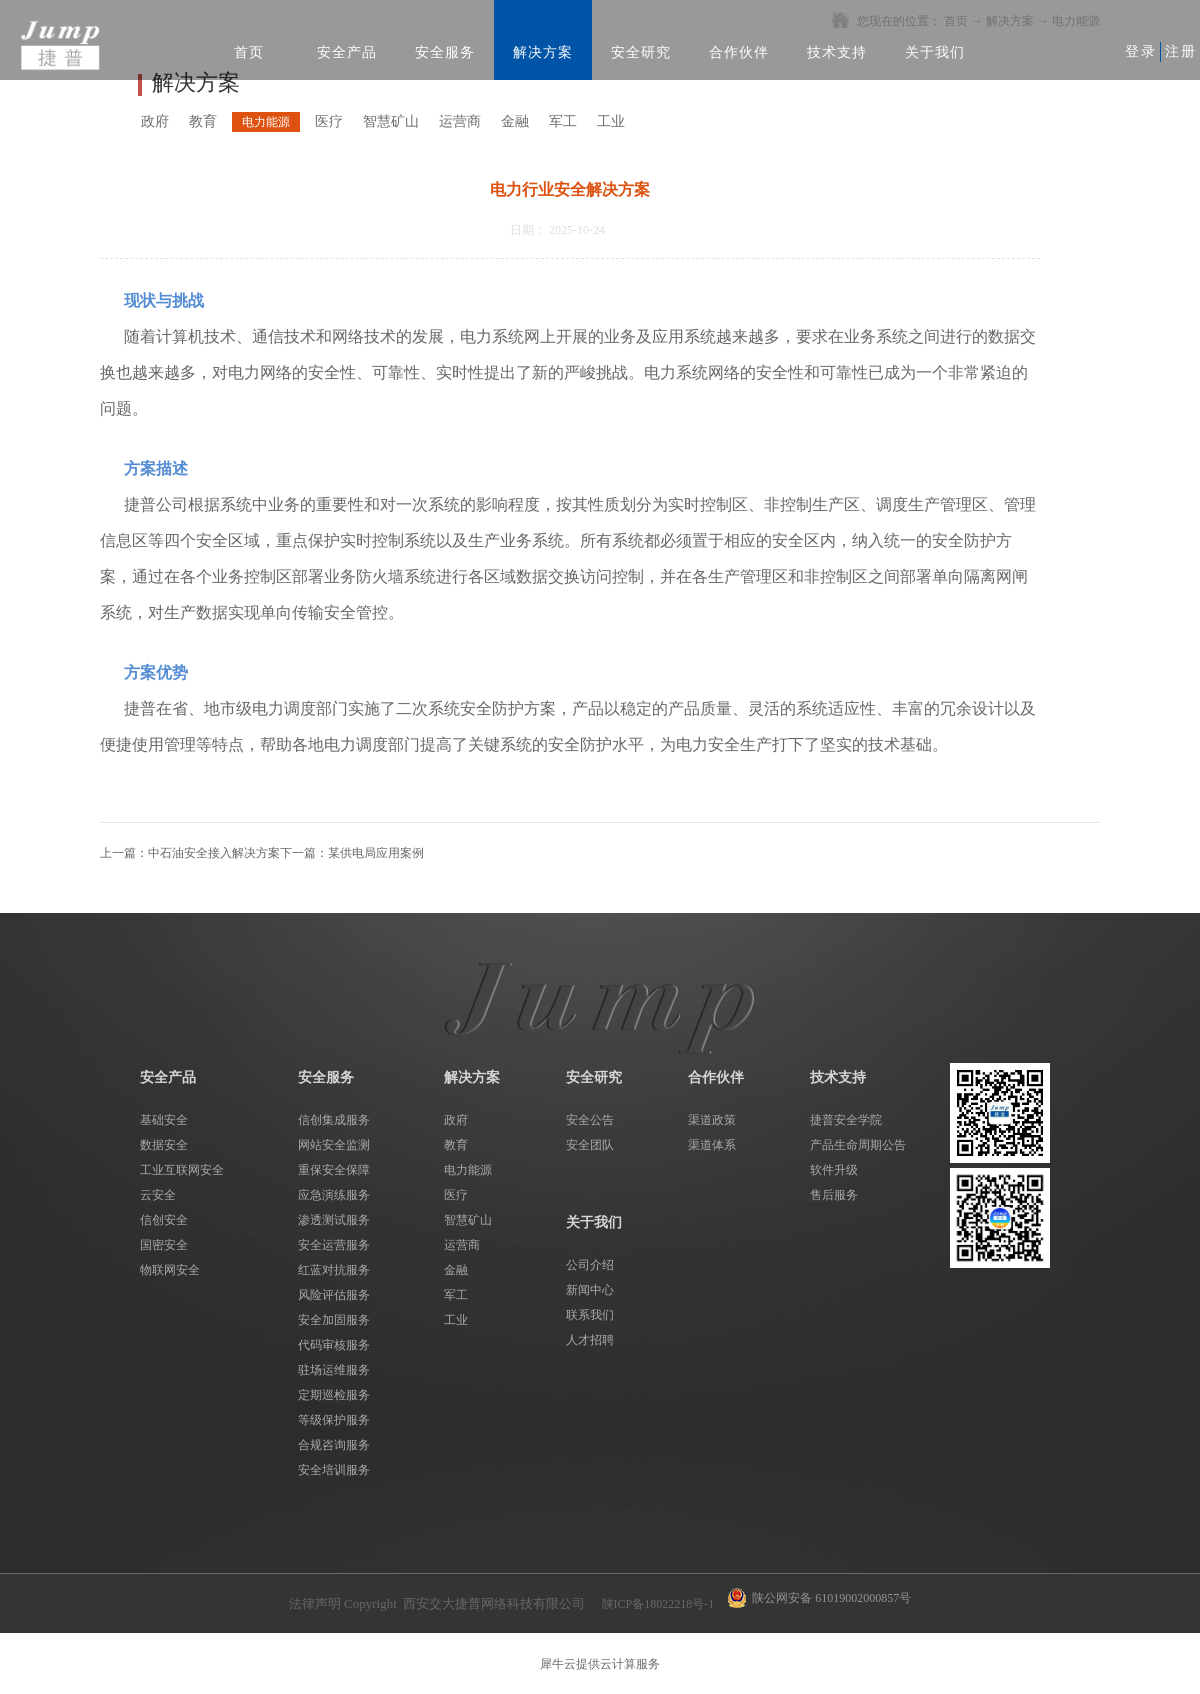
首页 (249, 52)
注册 (1181, 51)
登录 (1141, 51)
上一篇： (190, 853)
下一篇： (352, 853)
